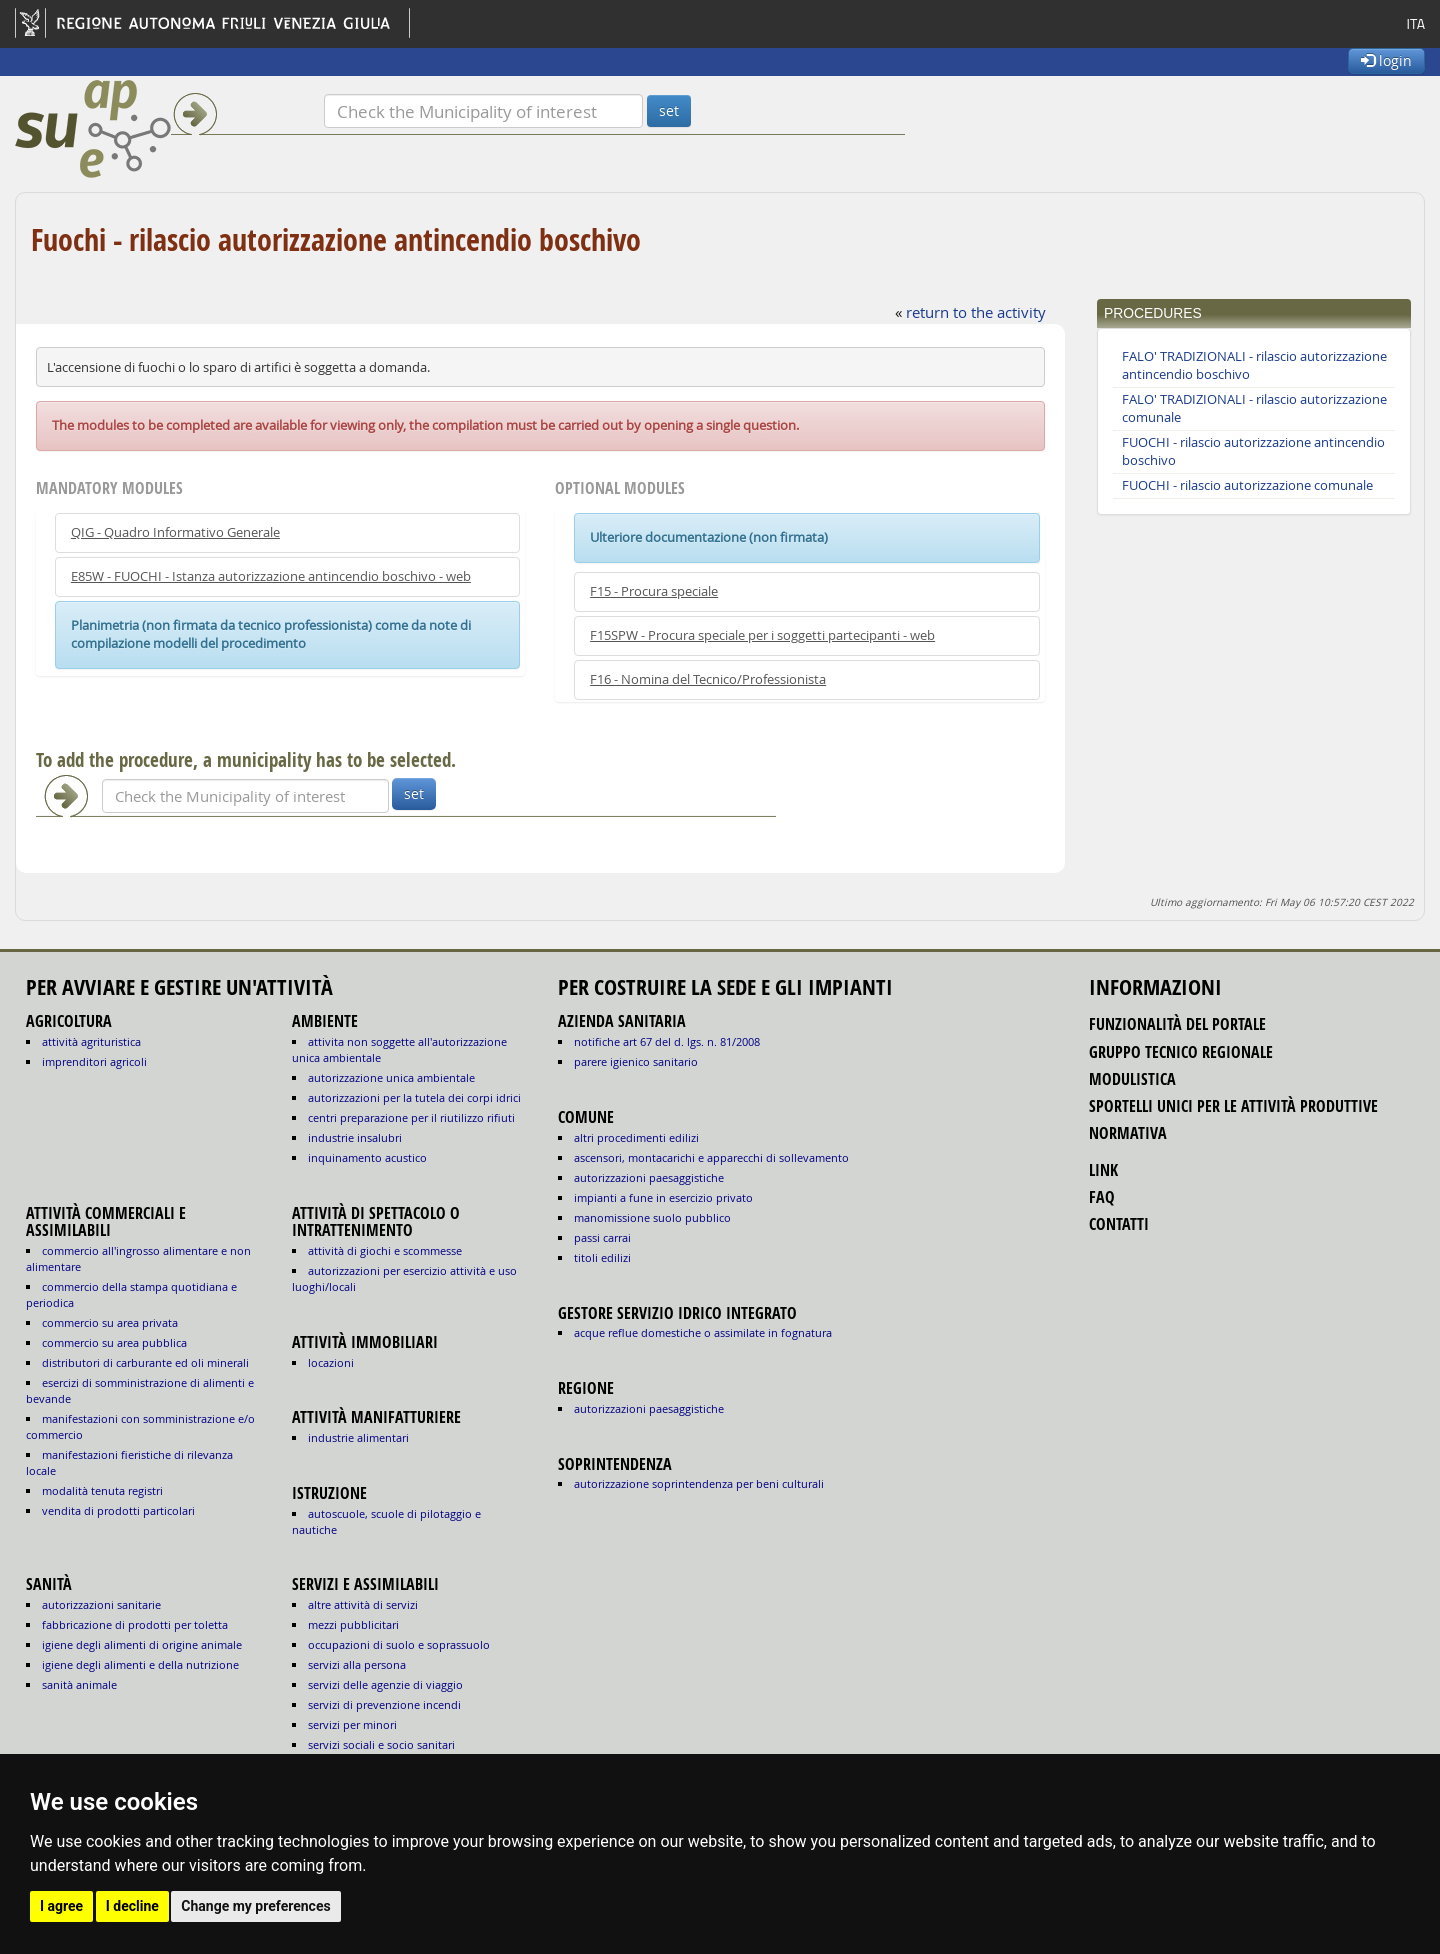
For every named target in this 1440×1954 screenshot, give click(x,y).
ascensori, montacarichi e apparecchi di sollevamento (711, 1157)
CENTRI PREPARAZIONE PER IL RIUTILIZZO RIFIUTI (411, 1117)
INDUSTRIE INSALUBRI (355, 1137)
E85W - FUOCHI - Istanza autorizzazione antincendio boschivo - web (271, 576)
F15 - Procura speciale (654, 591)
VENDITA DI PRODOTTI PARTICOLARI (118, 1510)
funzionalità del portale (1177, 1024)
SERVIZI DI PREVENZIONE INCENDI (384, 1704)
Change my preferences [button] (255, 1906)
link (1103, 1170)
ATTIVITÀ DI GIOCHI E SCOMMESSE (385, 1250)
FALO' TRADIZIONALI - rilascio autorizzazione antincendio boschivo (1254, 365)
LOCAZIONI (331, 1362)
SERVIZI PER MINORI (352, 1724)
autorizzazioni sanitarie (101, 1604)
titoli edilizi (602, 1257)
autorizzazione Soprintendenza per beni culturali (699, 1483)
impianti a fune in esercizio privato (663, 1197)
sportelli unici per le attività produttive (1233, 1106)
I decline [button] (132, 1906)
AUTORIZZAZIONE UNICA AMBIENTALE (391, 1077)
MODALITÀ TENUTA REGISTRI (102, 1490)
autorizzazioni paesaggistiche (649, 1177)
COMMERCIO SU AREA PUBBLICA (114, 1342)
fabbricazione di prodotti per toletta (135, 1624)
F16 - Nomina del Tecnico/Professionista (708, 679)
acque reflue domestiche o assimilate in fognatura (703, 1332)
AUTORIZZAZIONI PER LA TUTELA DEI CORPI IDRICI (414, 1097)
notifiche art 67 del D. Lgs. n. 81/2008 (667, 1041)
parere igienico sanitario (636, 1061)
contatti (1119, 1224)
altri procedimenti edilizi (636, 1137)
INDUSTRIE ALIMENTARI (358, 1437)
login (1386, 60)
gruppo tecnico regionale (1181, 1052)
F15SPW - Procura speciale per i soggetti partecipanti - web (762, 635)
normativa (1128, 1133)
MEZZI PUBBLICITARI (353, 1624)
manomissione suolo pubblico (652, 1217)
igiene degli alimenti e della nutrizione (140, 1664)
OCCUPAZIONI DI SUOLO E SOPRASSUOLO (399, 1644)
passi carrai (602, 1237)
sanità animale (79, 1684)
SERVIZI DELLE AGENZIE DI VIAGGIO (385, 1684)
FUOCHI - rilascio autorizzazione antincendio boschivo (1253, 451)
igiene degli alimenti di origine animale (142, 1644)
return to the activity (976, 312)
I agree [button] (61, 1906)
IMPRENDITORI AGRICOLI (94, 1061)
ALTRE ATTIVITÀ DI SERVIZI (363, 1604)
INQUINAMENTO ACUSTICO (367, 1157)
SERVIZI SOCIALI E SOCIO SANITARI (381, 1744)
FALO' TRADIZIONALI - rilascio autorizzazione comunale (1254, 408)
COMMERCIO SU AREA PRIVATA (110, 1322)
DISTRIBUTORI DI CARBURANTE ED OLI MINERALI (145, 1362)
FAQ (1102, 1197)
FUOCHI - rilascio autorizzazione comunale (1247, 485)
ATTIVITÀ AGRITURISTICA (91, 1041)
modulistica (1132, 1079)
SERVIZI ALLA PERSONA (357, 1664)
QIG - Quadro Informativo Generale (175, 532)
